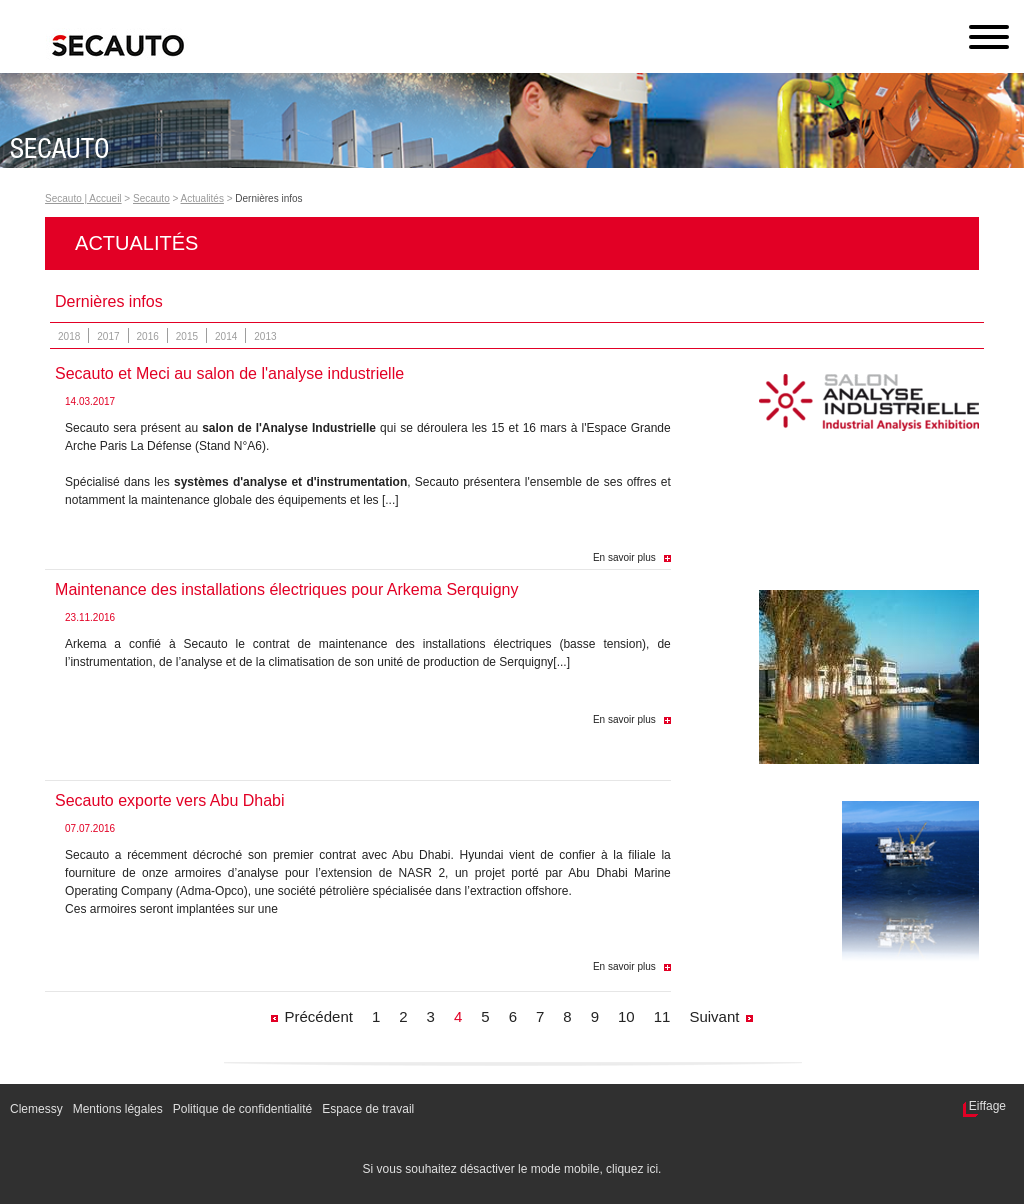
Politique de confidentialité (242, 1109)
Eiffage (987, 1106)
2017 (108, 336)
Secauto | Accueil (83, 198)
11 (662, 1016)
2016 (148, 336)
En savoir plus (624, 557)
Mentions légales (118, 1109)
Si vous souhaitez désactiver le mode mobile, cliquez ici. (512, 1169)
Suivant (714, 1016)
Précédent (319, 1016)
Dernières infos (268, 198)
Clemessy (36, 1109)
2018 (69, 336)
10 (626, 1016)
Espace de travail (368, 1109)
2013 (265, 336)
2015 (187, 336)
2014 (226, 336)
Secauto (151, 198)
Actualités (202, 198)
